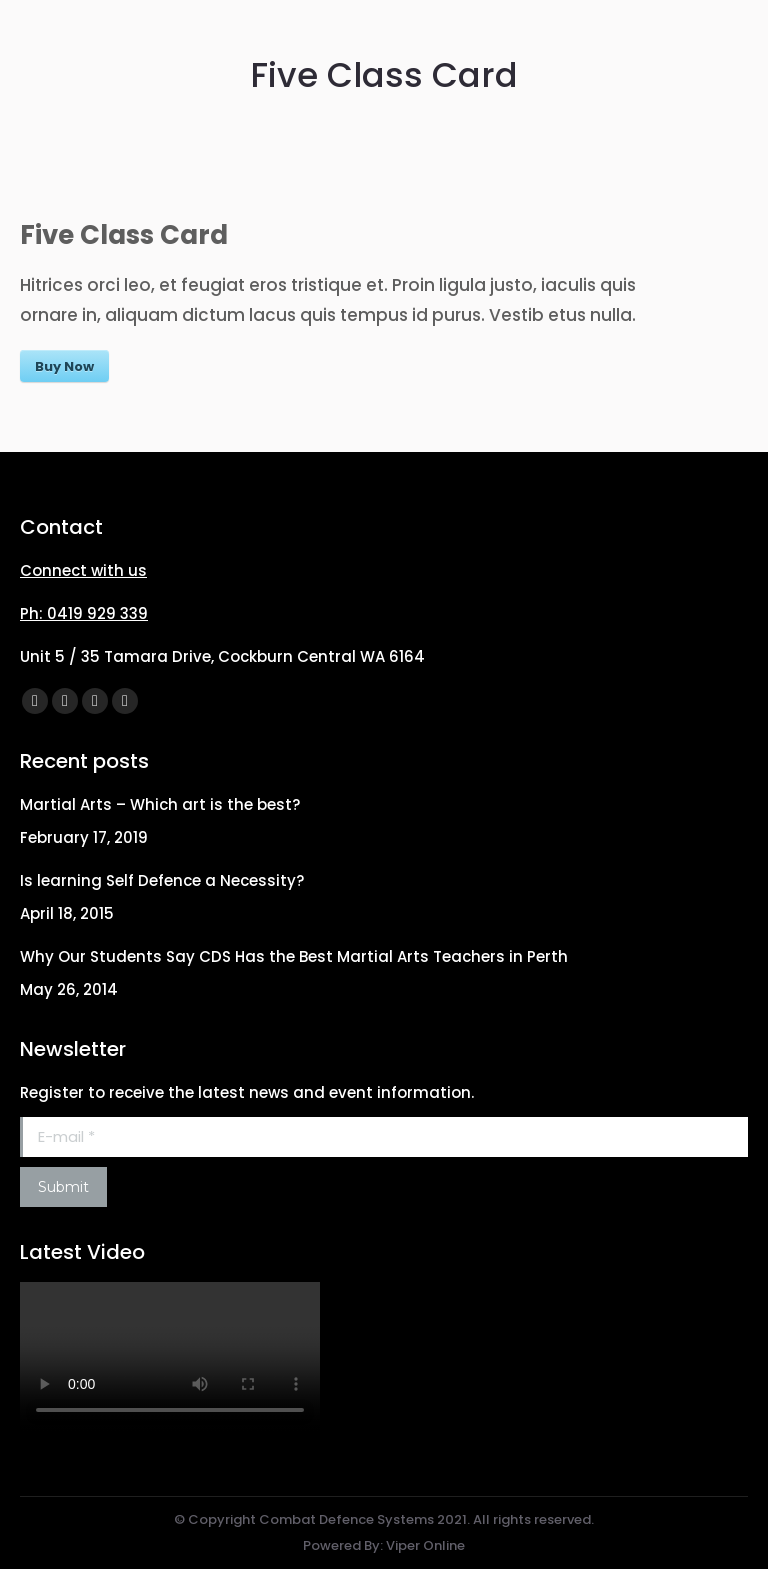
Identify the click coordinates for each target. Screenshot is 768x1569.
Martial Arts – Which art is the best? (160, 804)
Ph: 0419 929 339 (84, 613)
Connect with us (83, 570)
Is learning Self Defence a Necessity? (162, 880)
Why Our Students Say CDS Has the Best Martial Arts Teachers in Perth (294, 956)
